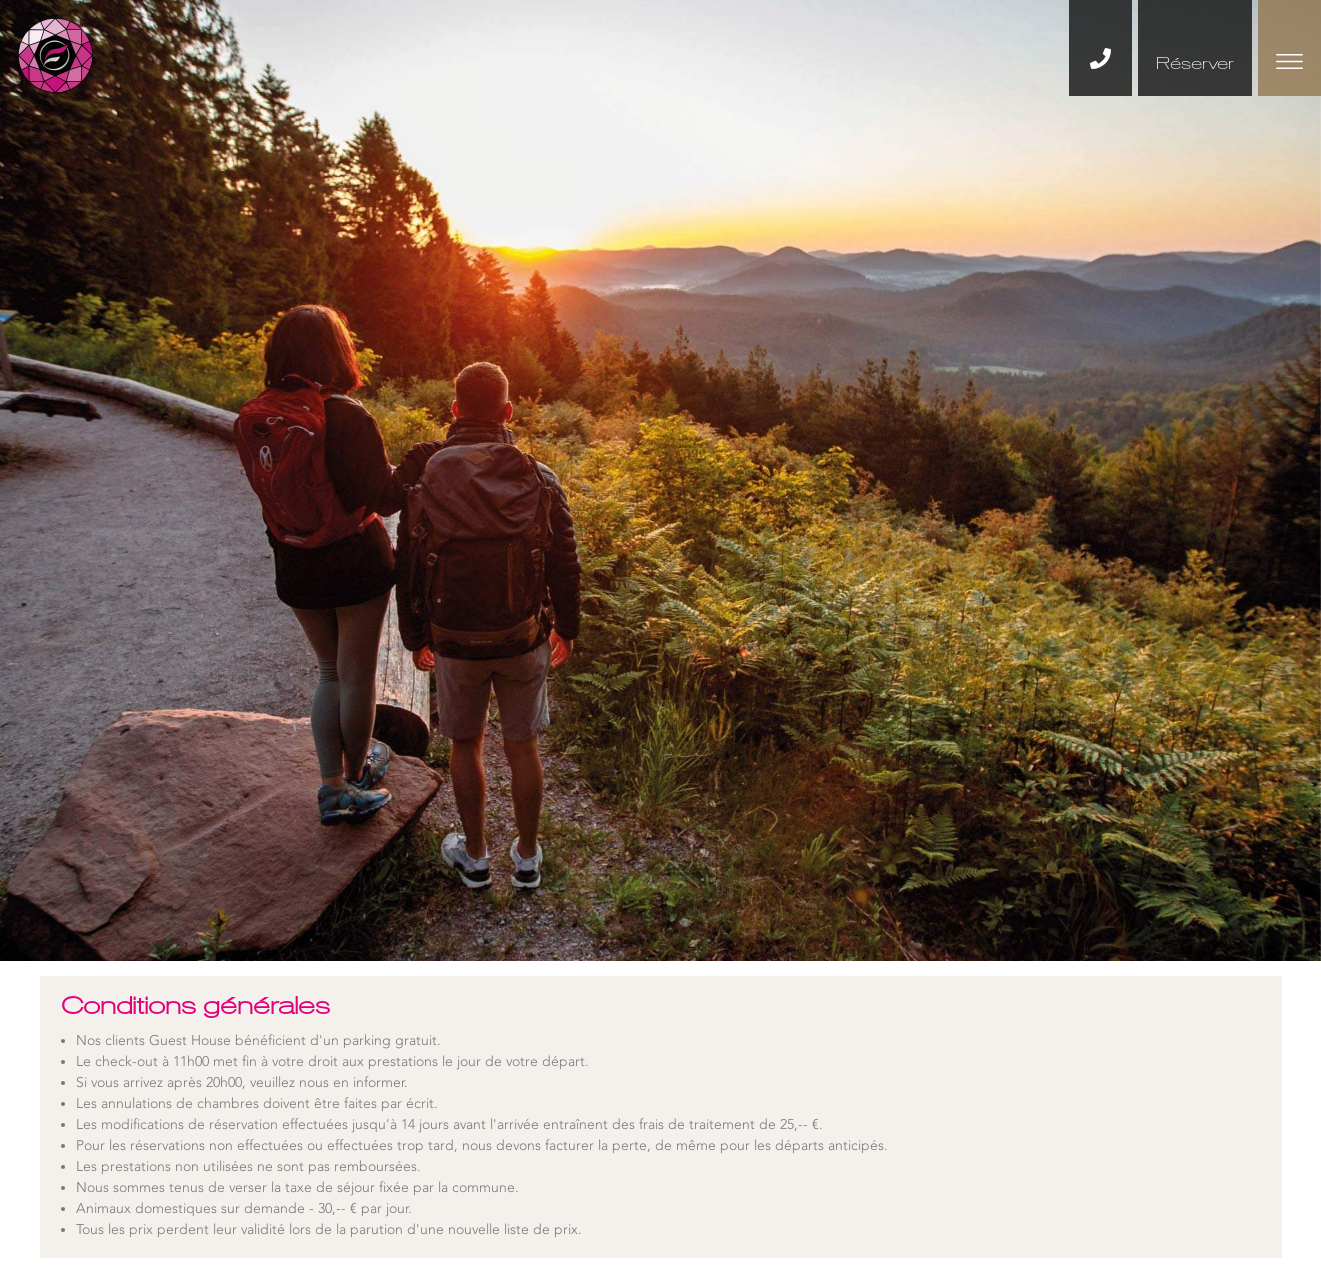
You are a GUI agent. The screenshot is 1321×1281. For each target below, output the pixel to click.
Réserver (1195, 63)
